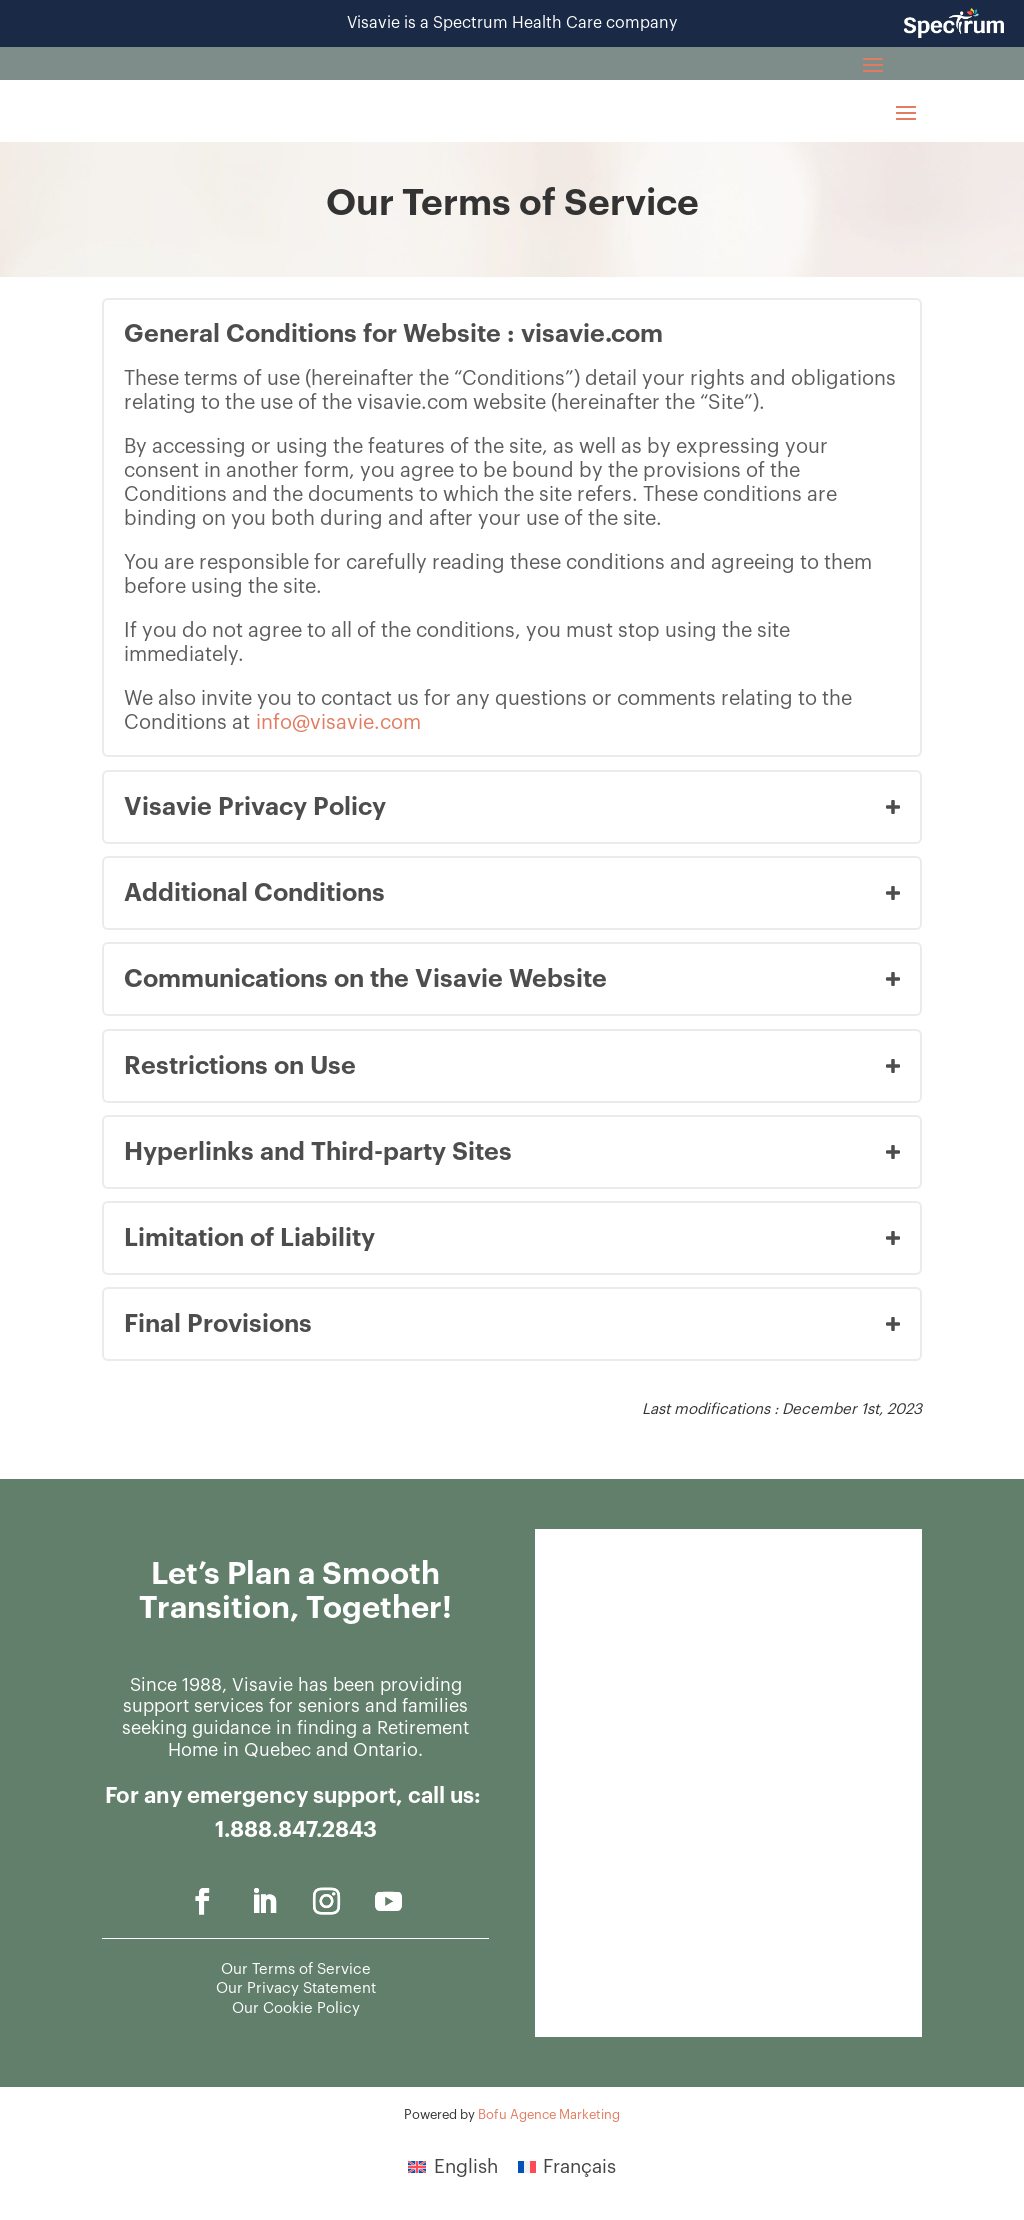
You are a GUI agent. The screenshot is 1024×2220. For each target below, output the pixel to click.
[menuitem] (453, 2166)
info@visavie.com (338, 723)
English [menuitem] (466, 2166)
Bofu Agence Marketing (549, 2114)
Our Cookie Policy (296, 2008)
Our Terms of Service (296, 1969)
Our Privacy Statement (296, 1988)
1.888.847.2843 (296, 1830)
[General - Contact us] (726, 1779)
